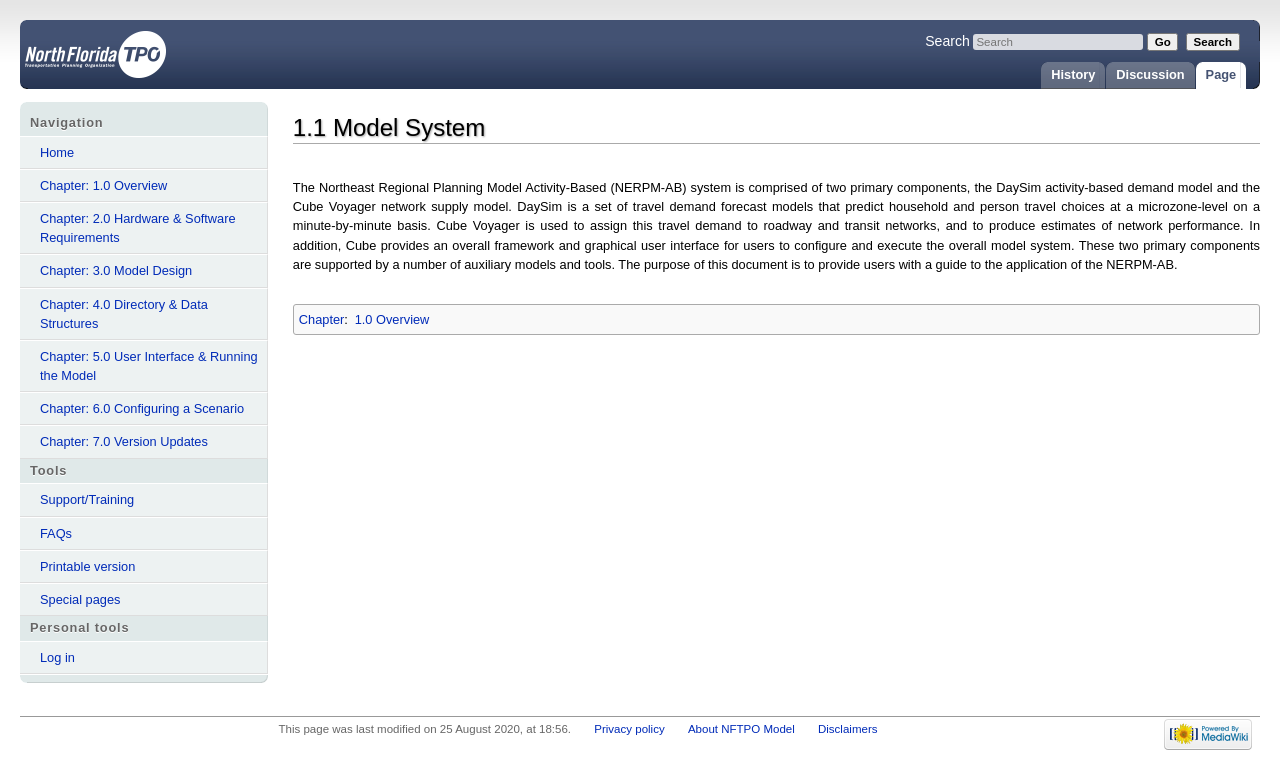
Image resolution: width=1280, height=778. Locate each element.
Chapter (322, 319)
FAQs (56, 533)
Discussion (1150, 74)
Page (1221, 74)
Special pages (80, 599)
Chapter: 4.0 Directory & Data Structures (124, 314)
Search (947, 41)
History (1073, 74)
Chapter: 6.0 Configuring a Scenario (142, 408)
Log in (57, 657)
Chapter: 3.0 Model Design (116, 270)
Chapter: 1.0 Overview (103, 185)
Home (57, 152)
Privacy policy (629, 729)
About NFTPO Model (741, 729)
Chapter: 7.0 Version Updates (124, 441)
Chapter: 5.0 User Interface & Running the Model (149, 366)
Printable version (87, 566)
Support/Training (87, 499)
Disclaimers (848, 729)
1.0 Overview (392, 319)
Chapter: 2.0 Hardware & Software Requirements (138, 228)
